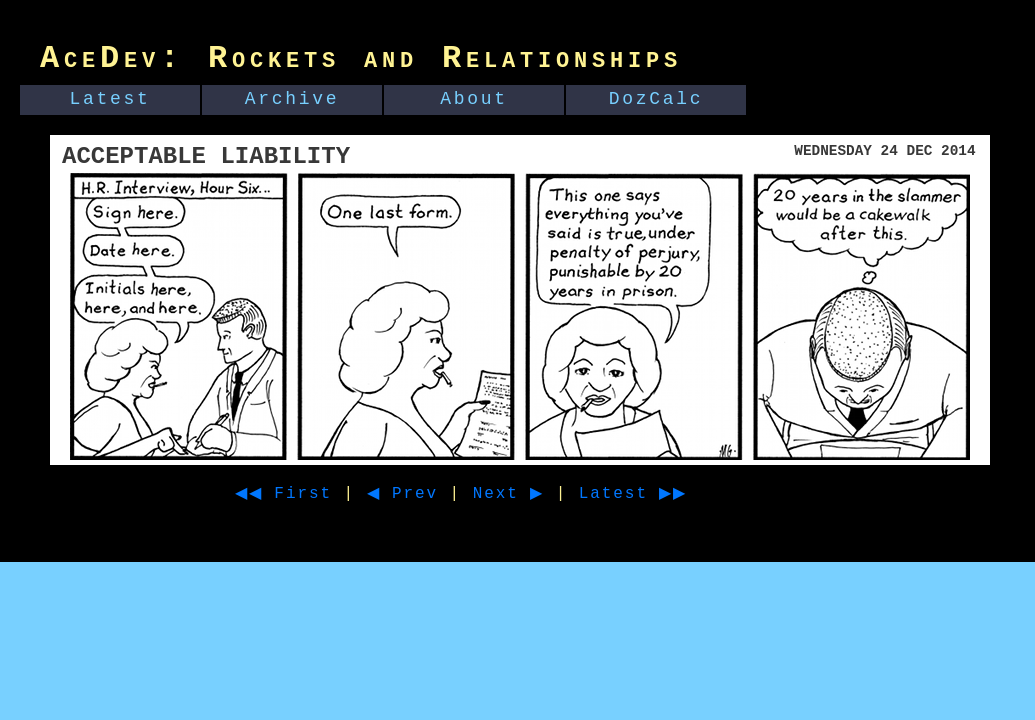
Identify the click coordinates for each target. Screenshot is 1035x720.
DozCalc (656, 99)
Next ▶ (533, 494)
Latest (110, 99)
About (474, 99)
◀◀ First (290, 494)
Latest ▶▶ (669, 494)
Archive (292, 99)
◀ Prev (420, 494)
